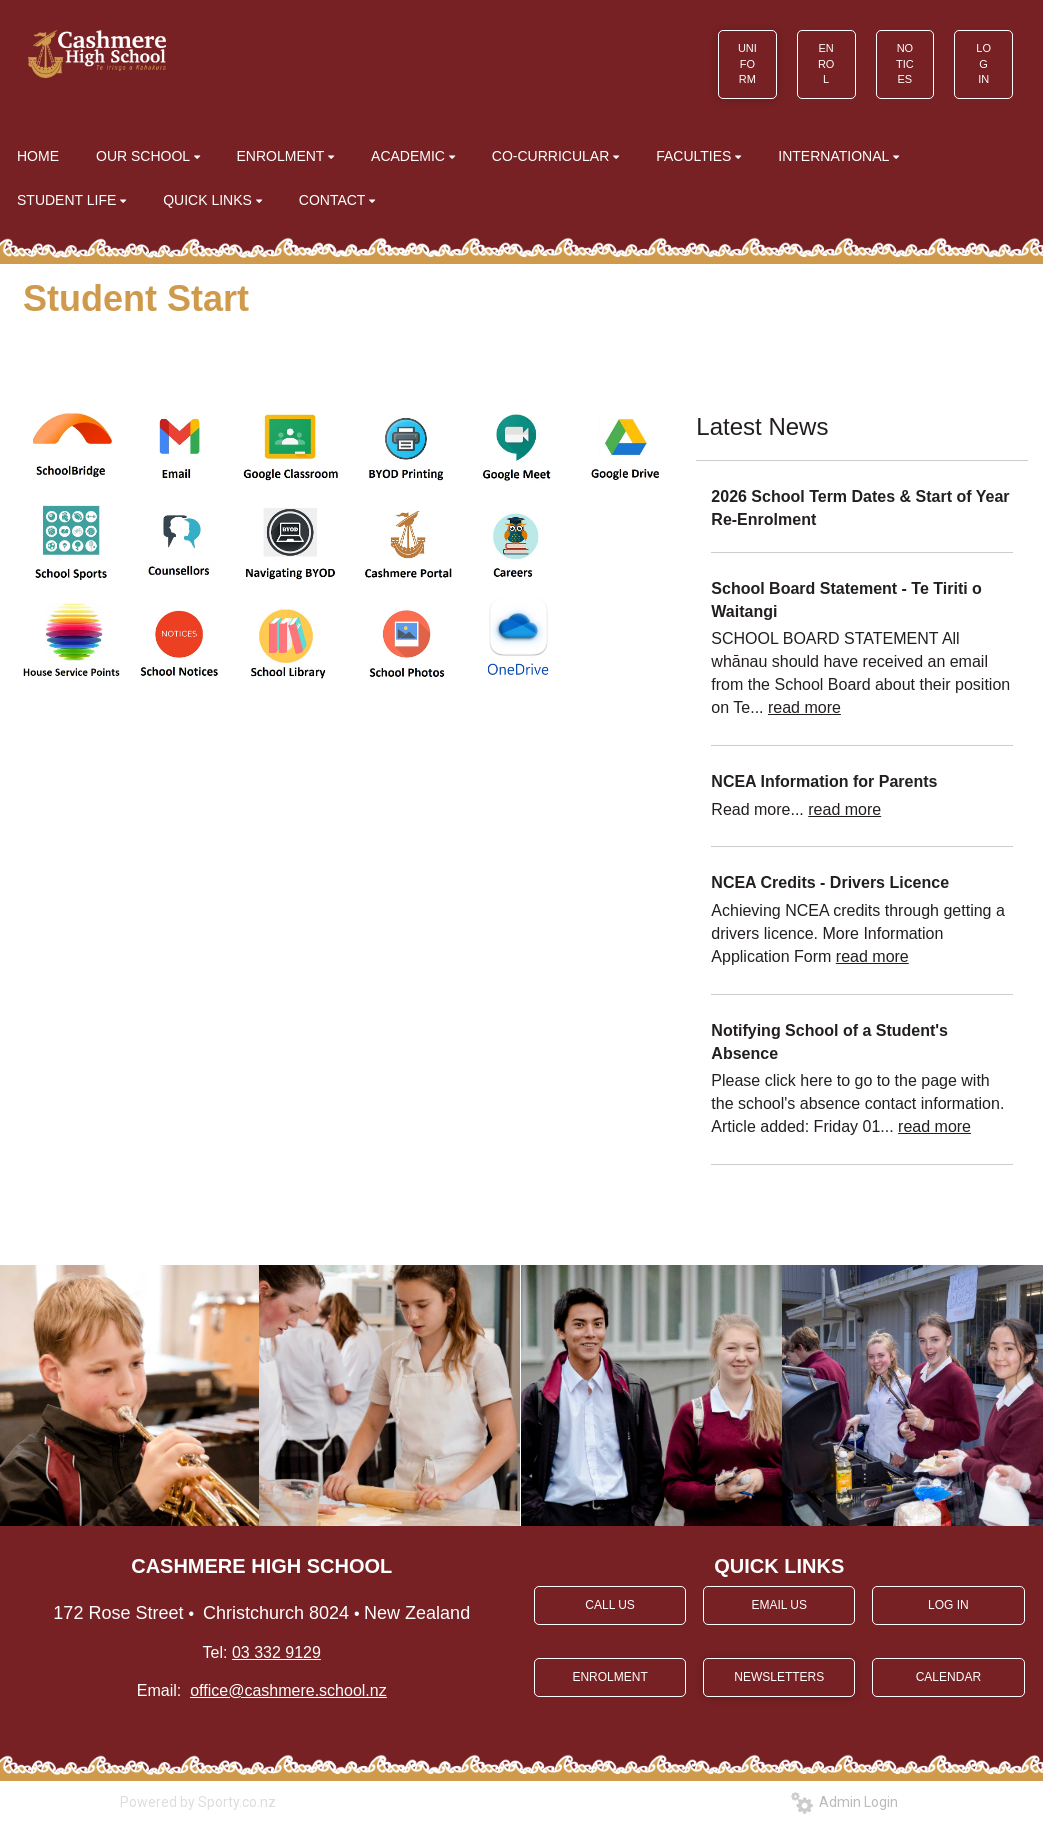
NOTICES (905, 63)
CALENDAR (948, 1677)
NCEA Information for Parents (824, 781)
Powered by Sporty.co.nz (198, 1802)
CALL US (610, 1605)
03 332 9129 (276, 1652)
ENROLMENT (609, 1677)
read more (804, 707)
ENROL (826, 63)
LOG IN (983, 63)
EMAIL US (779, 1605)
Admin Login (844, 1802)
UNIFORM (747, 63)
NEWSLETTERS (779, 1677)
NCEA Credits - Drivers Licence (830, 882)
